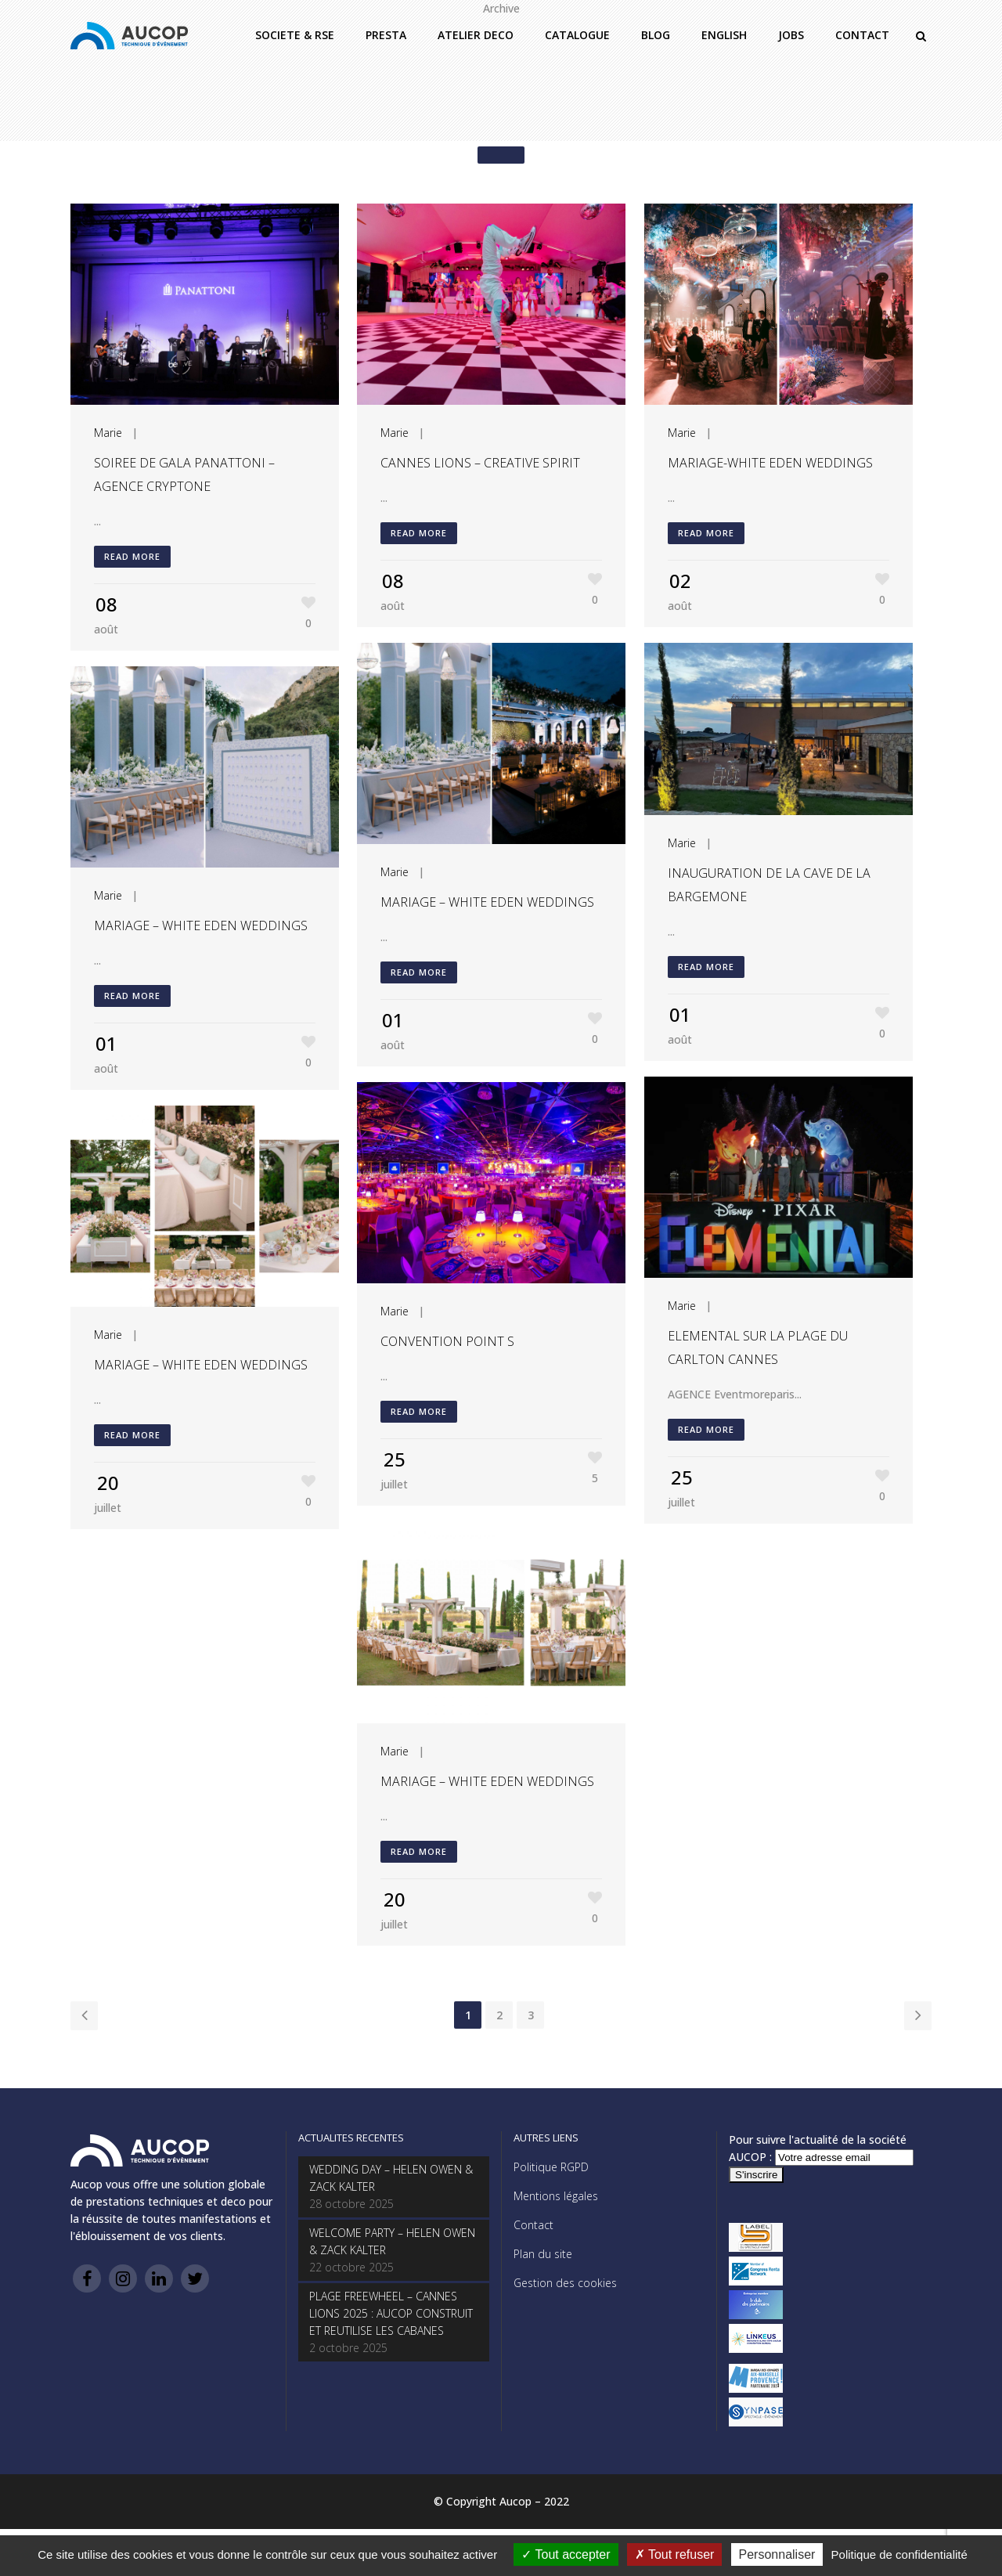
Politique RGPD (551, 2166)
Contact (533, 2224)
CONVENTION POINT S (447, 1341)
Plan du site (543, 2253)
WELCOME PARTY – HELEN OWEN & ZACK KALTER (392, 2241)
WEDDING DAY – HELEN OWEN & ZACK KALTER (391, 2178)
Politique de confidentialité (899, 2554)
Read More (132, 556)
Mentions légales (556, 2195)
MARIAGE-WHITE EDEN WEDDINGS (770, 462)
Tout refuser (675, 2554)
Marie (108, 432)
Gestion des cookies (565, 2282)
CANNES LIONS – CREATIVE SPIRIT (480, 462)
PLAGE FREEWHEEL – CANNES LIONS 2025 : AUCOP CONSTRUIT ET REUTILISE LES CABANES (391, 2313)
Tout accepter (565, 2554)
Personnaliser (777, 2554)
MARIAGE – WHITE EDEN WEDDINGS (487, 902)
